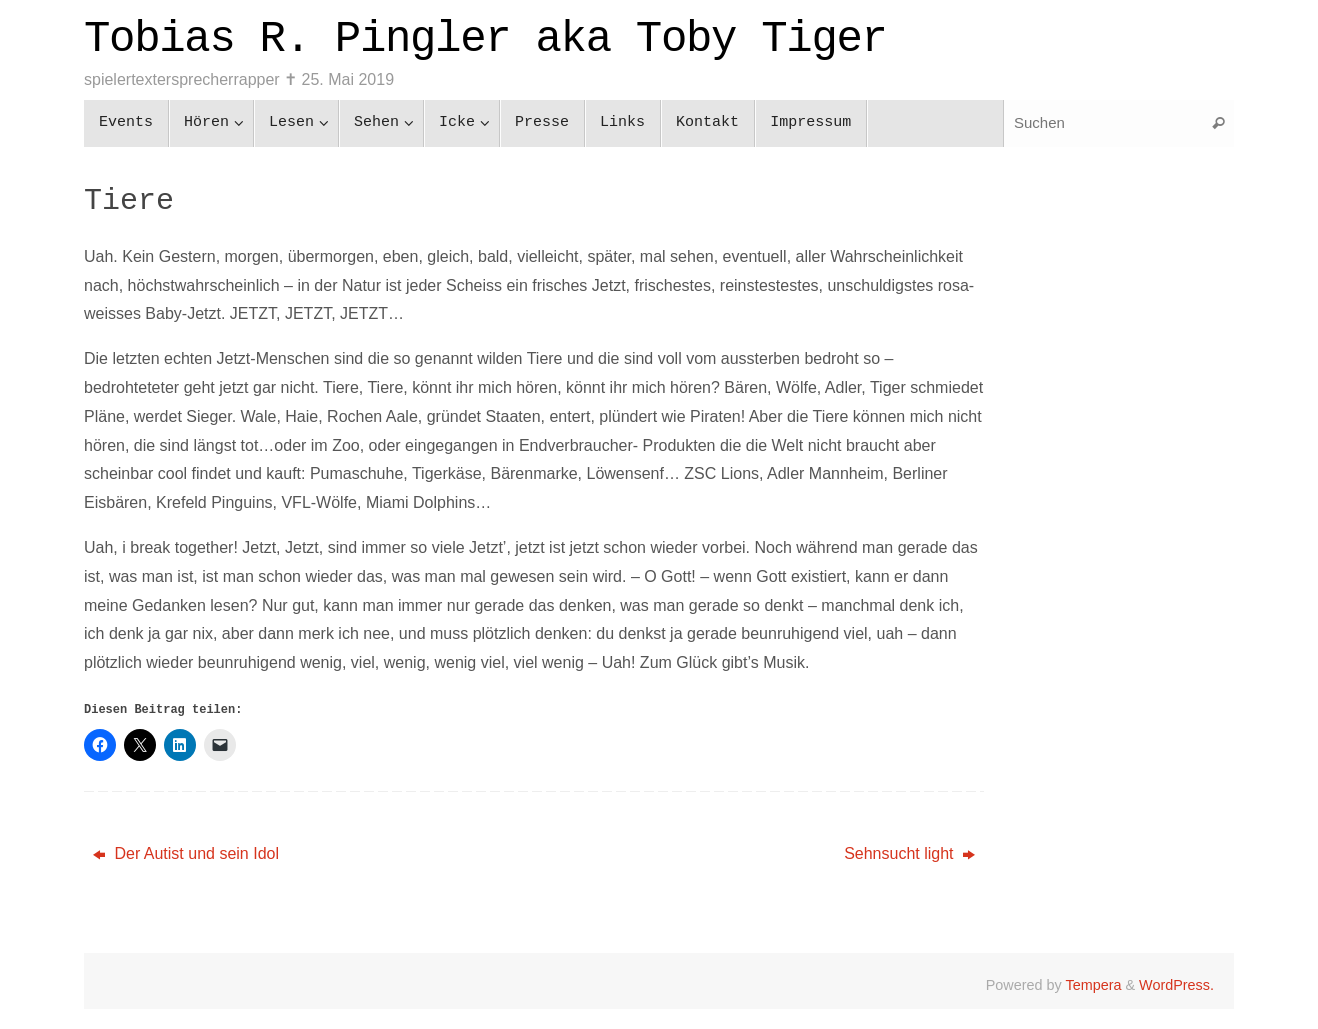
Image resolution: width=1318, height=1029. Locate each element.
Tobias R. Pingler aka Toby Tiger (485, 39)
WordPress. (1176, 985)
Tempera (1093, 985)
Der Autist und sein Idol (186, 853)
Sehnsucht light (909, 853)
